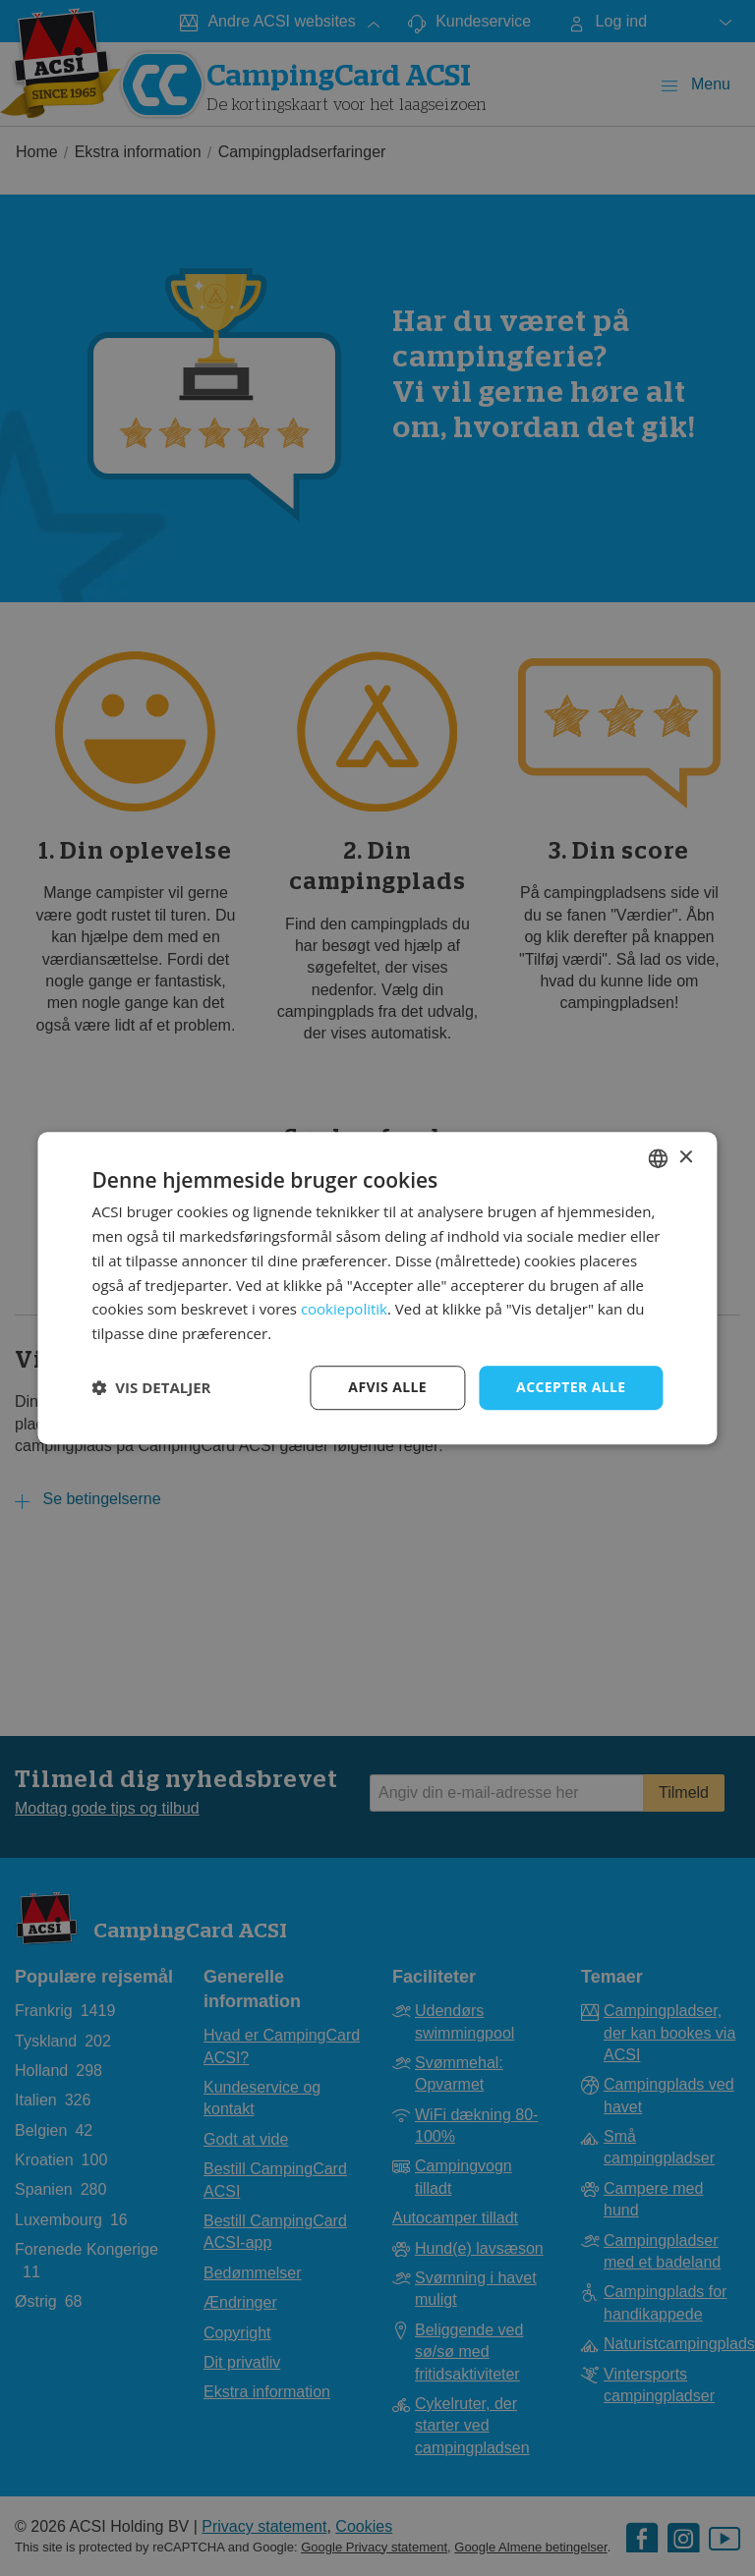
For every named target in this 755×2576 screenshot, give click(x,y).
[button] (150, 1387)
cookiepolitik (344, 1309)
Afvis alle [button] (387, 1386)
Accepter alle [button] (570, 1386)
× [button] (685, 1157)
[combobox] (658, 1158)
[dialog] (377, 1288)
